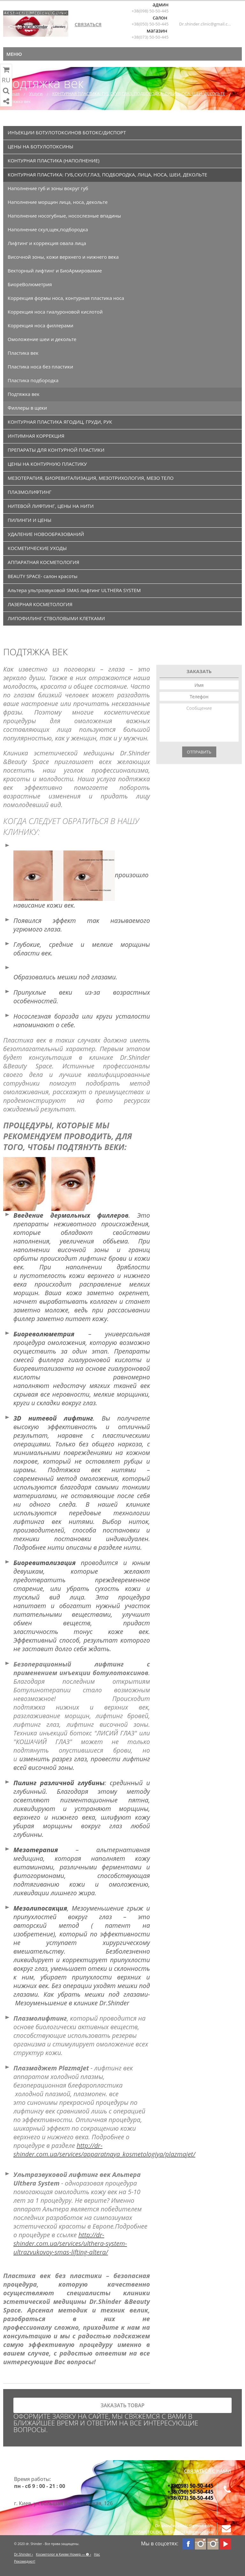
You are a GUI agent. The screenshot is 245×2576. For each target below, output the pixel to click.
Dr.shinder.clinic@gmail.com (205, 24)
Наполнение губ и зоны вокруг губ (48, 188)
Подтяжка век (24, 394)
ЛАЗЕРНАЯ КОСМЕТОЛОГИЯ (40, 604)
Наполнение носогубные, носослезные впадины (64, 215)
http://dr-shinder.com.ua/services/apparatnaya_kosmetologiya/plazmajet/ (104, 2149)
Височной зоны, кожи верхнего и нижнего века (63, 257)
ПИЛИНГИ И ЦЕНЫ (29, 520)
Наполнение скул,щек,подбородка (48, 229)
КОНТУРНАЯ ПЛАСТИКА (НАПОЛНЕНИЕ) (54, 160)
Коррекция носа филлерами (40, 325)
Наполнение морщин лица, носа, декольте (58, 202)
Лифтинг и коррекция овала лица (47, 243)
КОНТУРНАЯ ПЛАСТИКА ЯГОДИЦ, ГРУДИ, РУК (60, 422)
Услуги (36, 93)
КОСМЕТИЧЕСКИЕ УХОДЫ (37, 548)
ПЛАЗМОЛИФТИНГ (29, 492)
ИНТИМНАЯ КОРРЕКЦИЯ (36, 436)
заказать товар (122, 2405)
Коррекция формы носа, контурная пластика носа (66, 298)
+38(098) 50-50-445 (149, 11)
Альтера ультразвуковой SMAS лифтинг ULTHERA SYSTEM (74, 590)
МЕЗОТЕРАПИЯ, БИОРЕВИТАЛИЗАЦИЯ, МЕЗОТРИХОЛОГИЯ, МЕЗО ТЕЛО (91, 478)
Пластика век (23, 353)
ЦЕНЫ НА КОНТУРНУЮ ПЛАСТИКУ (47, 464)
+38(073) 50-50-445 (149, 37)
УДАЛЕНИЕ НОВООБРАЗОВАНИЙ (46, 534)
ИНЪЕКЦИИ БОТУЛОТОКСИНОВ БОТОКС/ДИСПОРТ (67, 132)
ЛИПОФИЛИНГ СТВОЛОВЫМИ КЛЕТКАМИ (56, 618)
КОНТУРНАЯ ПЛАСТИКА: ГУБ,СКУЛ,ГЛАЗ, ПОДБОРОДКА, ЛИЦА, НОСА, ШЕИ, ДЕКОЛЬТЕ (138, 93)
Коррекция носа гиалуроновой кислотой (55, 311)
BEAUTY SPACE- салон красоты (43, 576)
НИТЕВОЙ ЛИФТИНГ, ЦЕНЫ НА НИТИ (51, 506)
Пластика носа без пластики (40, 366)
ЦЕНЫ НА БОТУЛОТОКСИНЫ (40, 146)
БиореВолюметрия (30, 284)
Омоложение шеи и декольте (42, 339)
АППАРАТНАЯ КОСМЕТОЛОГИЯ (43, 562)
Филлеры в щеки (27, 408)
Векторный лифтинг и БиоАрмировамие (55, 270)
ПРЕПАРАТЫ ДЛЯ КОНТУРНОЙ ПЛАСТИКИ (56, 450)
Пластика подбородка (33, 380)
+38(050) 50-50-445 (149, 24)
